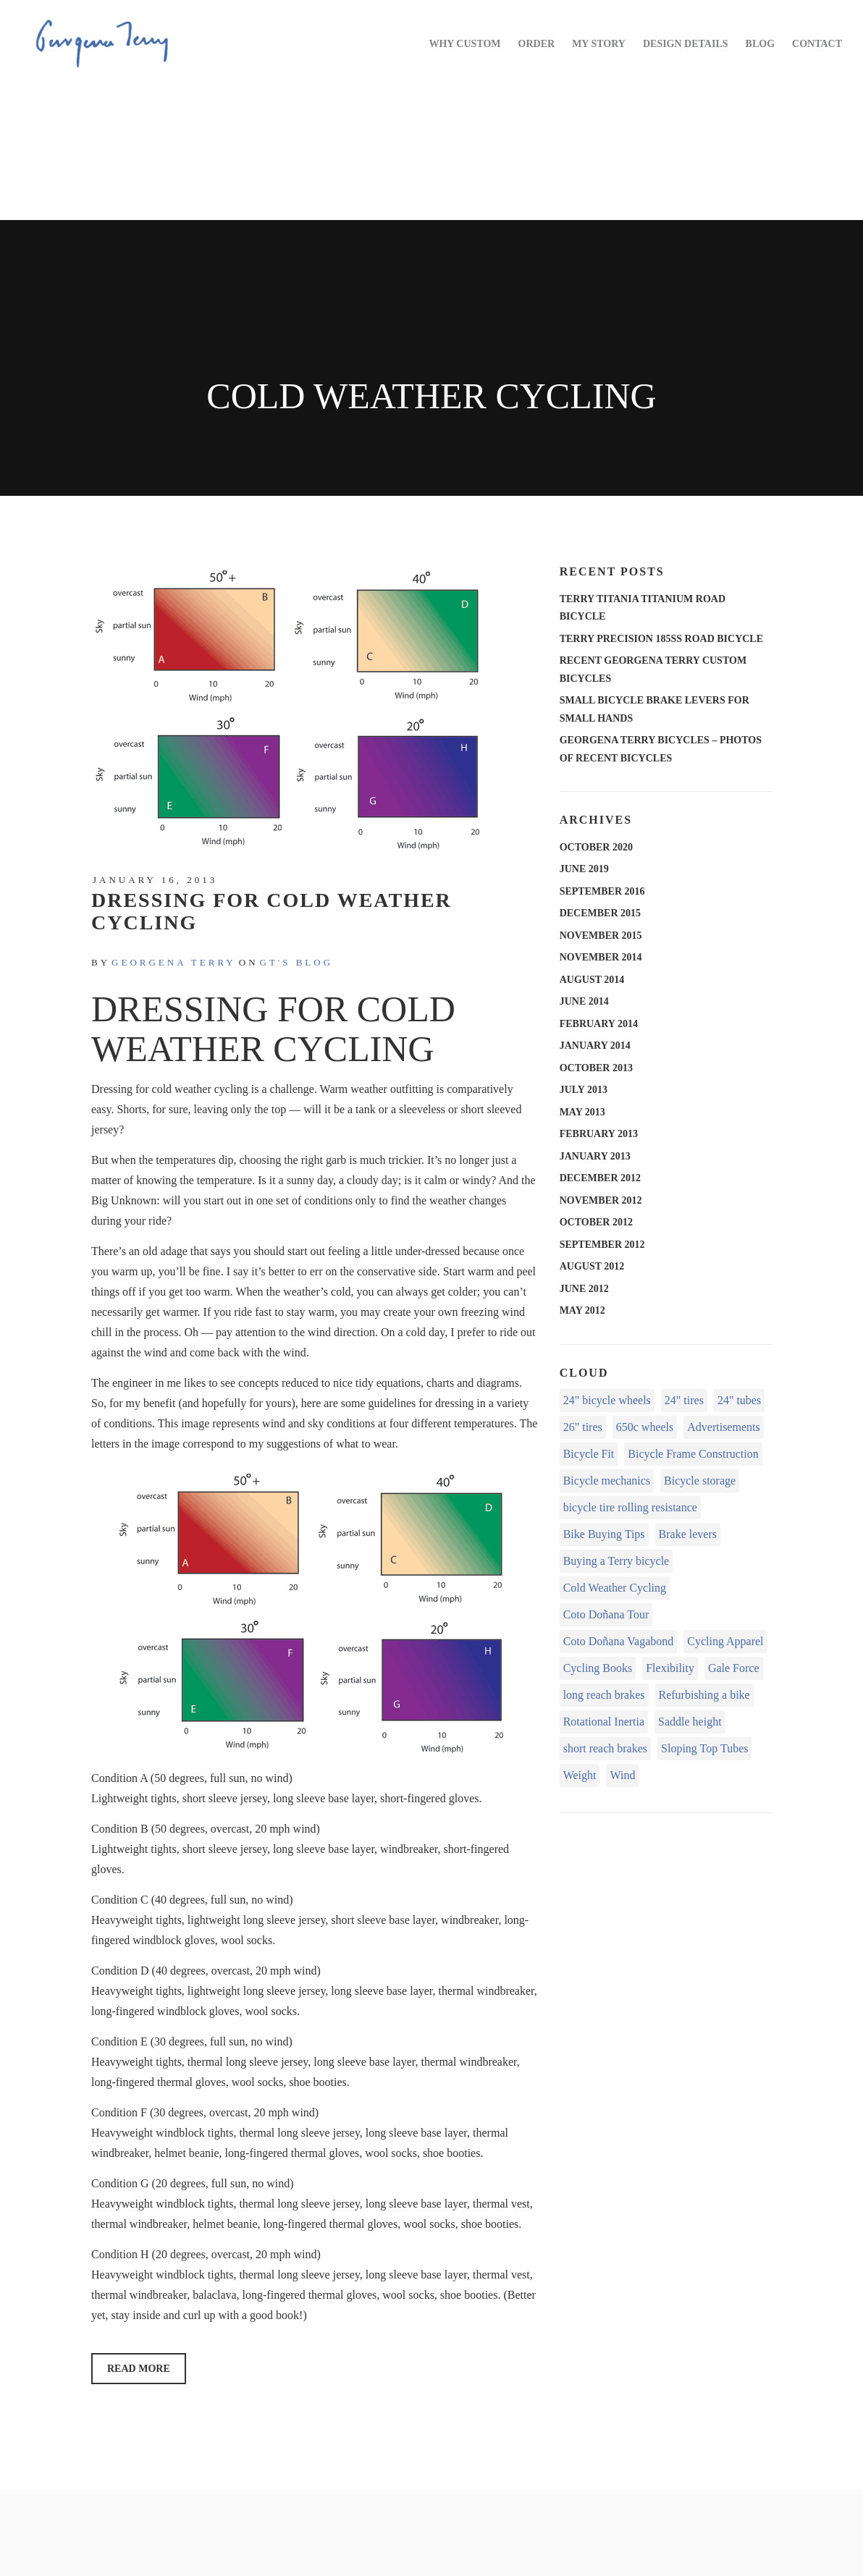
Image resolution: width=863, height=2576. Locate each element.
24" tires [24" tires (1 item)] (684, 1400)
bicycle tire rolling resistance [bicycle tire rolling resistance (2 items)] (630, 1507)
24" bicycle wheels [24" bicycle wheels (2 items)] (607, 1400)
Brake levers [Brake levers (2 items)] (688, 1534)
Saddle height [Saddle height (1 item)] (690, 1721)
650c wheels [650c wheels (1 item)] (645, 1427)
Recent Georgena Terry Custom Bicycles (653, 669)
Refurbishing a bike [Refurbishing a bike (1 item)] (704, 1695)
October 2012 (596, 1222)
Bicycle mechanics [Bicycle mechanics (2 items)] (606, 1480)
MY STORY (599, 43)
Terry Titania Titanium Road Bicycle (642, 608)
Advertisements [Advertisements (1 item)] (723, 1427)
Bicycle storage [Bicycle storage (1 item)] (700, 1480)
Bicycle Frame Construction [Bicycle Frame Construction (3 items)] (693, 1454)
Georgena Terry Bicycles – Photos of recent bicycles (661, 749)
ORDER (536, 43)
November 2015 (601, 935)
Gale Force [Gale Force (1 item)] (733, 1668)
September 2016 (602, 891)
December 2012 (600, 1178)
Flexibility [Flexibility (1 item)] (670, 1668)
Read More (138, 2368)
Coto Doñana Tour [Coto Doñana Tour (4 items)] (606, 1614)
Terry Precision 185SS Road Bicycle (661, 638)
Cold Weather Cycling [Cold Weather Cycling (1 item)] (614, 1588)
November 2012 (601, 1200)
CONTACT (817, 43)
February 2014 (599, 1023)
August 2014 (592, 979)
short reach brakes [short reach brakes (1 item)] (605, 1748)
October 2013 (596, 1068)
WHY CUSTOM (464, 43)
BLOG (760, 43)
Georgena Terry (173, 962)
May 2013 (582, 1112)
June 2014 (584, 1001)
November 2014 (601, 957)
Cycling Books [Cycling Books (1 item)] (598, 1668)
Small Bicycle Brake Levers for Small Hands (654, 709)
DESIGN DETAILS (685, 43)
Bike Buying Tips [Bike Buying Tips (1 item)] (604, 1534)
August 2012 (592, 1266)
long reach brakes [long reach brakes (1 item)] (604, 1695)
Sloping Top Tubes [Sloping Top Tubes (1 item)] (704, 1748)
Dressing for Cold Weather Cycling (271, 911)
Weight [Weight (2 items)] (580, 1775)
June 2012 (584, 1288)
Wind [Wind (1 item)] (622, 1775)
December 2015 (600, 913)
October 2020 (596, 847)
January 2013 (595, 1156)
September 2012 (602, 1244)
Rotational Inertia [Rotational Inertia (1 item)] (603, 1721)
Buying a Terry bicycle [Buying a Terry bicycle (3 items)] (616, 1561)
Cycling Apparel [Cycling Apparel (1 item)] (725, 1641)
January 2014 (595, 1045)
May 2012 (582, 1310)
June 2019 (584, 868)
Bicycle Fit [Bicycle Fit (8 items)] (589, 1454)
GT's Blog (297, 962)
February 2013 (599, 1133)
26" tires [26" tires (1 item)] (582, 1427)
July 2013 (583, 1089)
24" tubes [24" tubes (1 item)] (739, 1400)
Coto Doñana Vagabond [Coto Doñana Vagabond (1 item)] (618, 1641)
